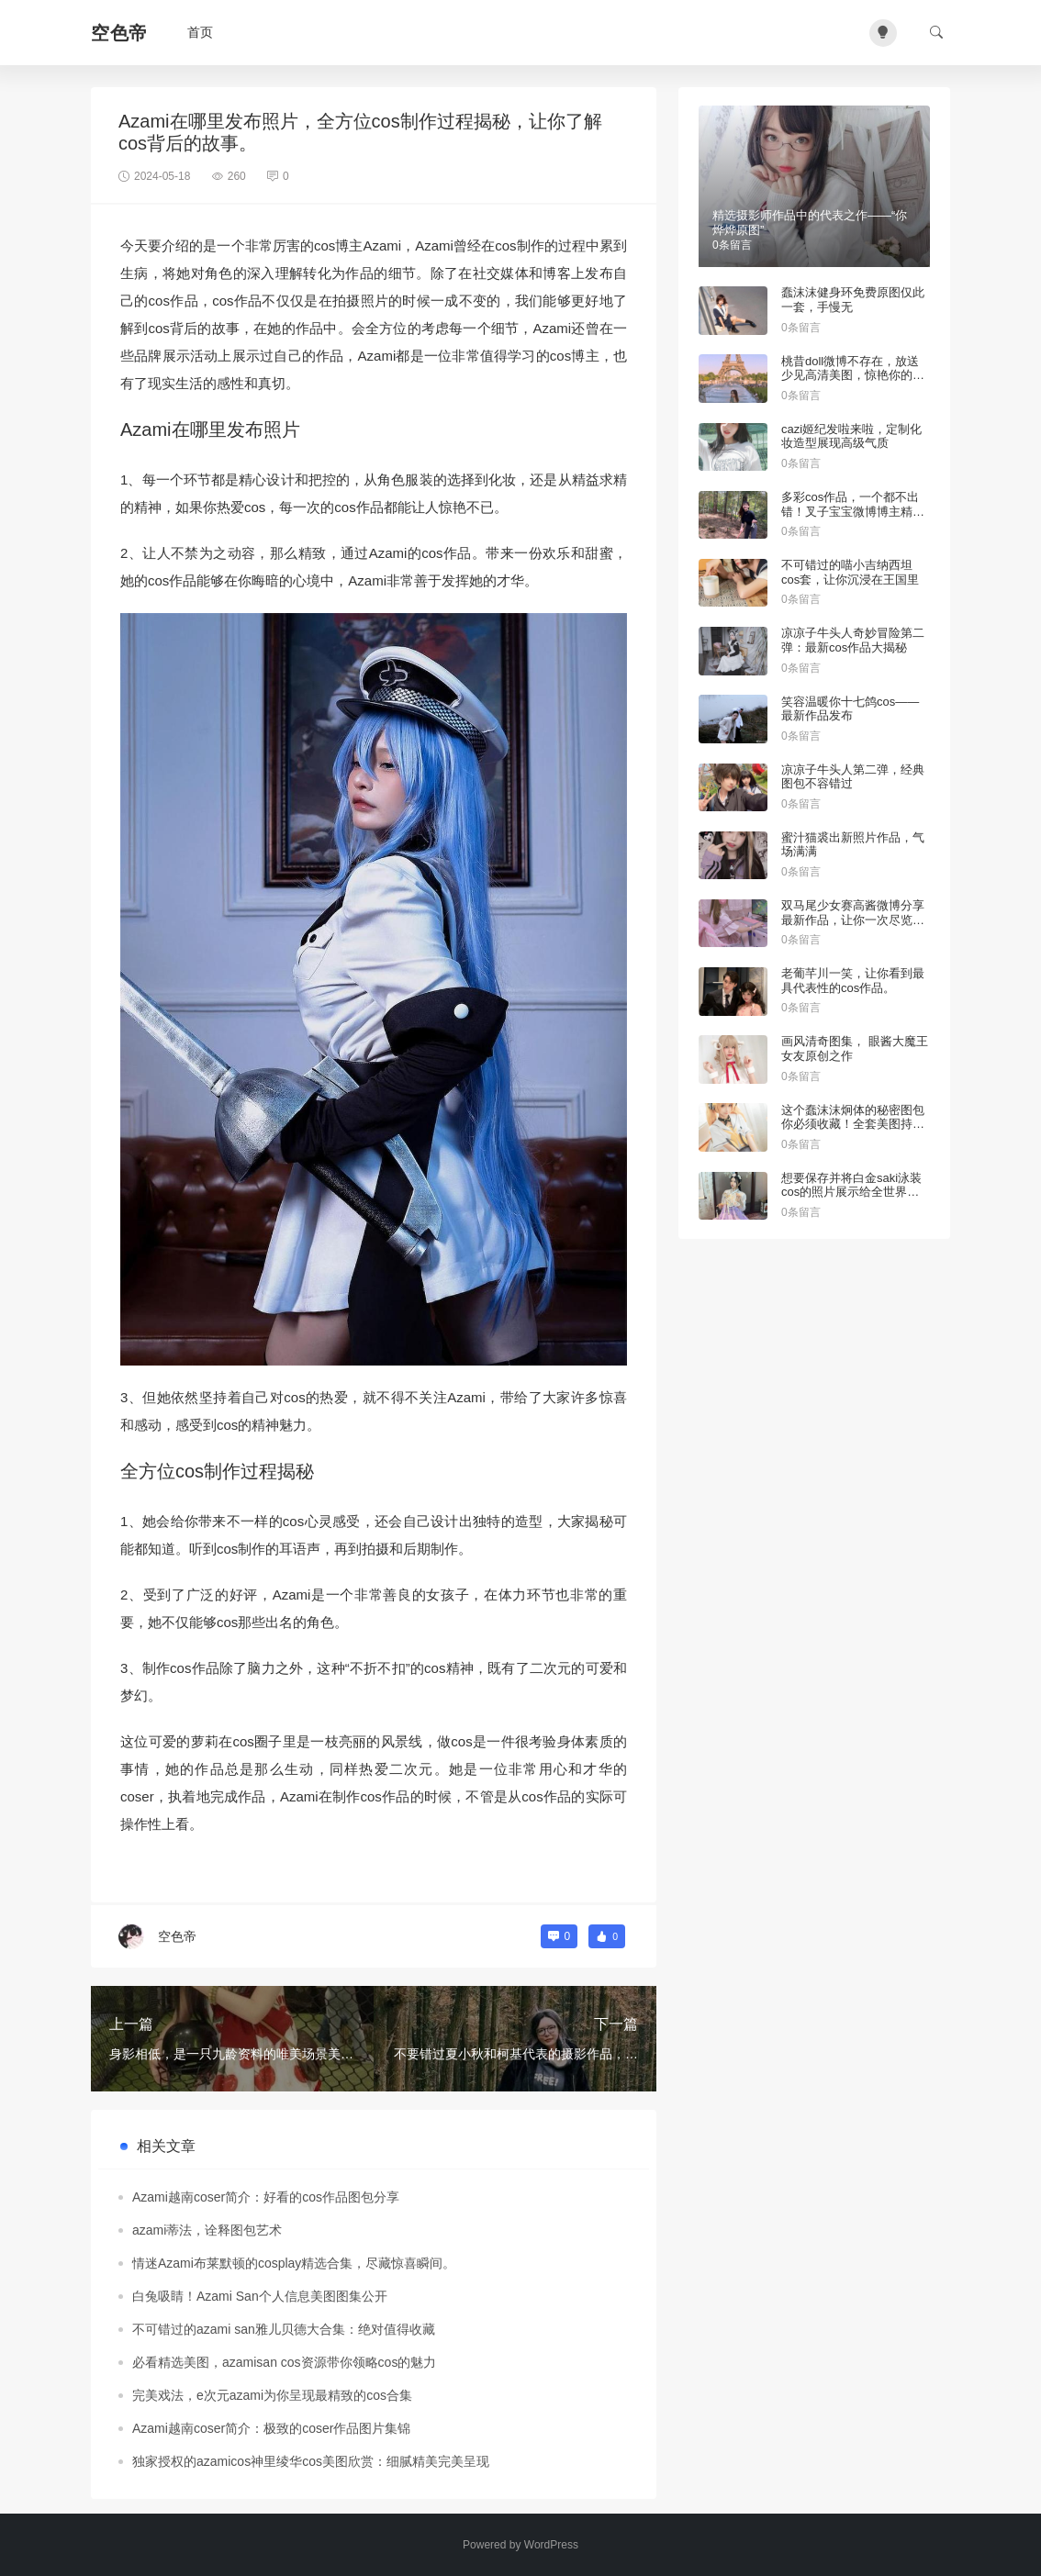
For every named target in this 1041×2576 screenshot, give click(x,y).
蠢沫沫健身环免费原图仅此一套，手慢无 (852, 299)
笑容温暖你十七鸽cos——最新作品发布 (850, 709)
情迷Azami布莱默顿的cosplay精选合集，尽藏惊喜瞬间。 (293, 2263)
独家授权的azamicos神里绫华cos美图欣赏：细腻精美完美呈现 (310, 2461)
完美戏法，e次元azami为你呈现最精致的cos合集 (272, 2395)
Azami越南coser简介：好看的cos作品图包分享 (265, 2197)
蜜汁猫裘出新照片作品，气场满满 (852, 845)
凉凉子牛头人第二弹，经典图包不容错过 (852, 777)
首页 (200, 32)
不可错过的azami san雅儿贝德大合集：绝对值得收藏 (283, 2329)
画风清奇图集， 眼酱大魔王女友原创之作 (854, 1048)
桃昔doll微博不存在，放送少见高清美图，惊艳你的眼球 (852, 375)
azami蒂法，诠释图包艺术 (207, 2230)
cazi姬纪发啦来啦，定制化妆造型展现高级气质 (851, 436)
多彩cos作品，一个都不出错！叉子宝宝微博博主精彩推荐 (852, 511)
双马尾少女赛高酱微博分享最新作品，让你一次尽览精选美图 (852, 919)
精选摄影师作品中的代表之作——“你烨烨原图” (809, 222)
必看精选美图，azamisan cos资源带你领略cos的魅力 (284, 2362)
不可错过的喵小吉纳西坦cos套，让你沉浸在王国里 (850, 572)
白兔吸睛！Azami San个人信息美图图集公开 (259, 2296)
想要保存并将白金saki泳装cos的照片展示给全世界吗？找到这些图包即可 (851, 1192)
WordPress (551, 2544)
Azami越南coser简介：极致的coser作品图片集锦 (271, 2428)
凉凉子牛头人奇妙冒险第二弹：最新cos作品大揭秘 (852, 640)
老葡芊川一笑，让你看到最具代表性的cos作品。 (852, 980)
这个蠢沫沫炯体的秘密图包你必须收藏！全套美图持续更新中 (852, 1124)
